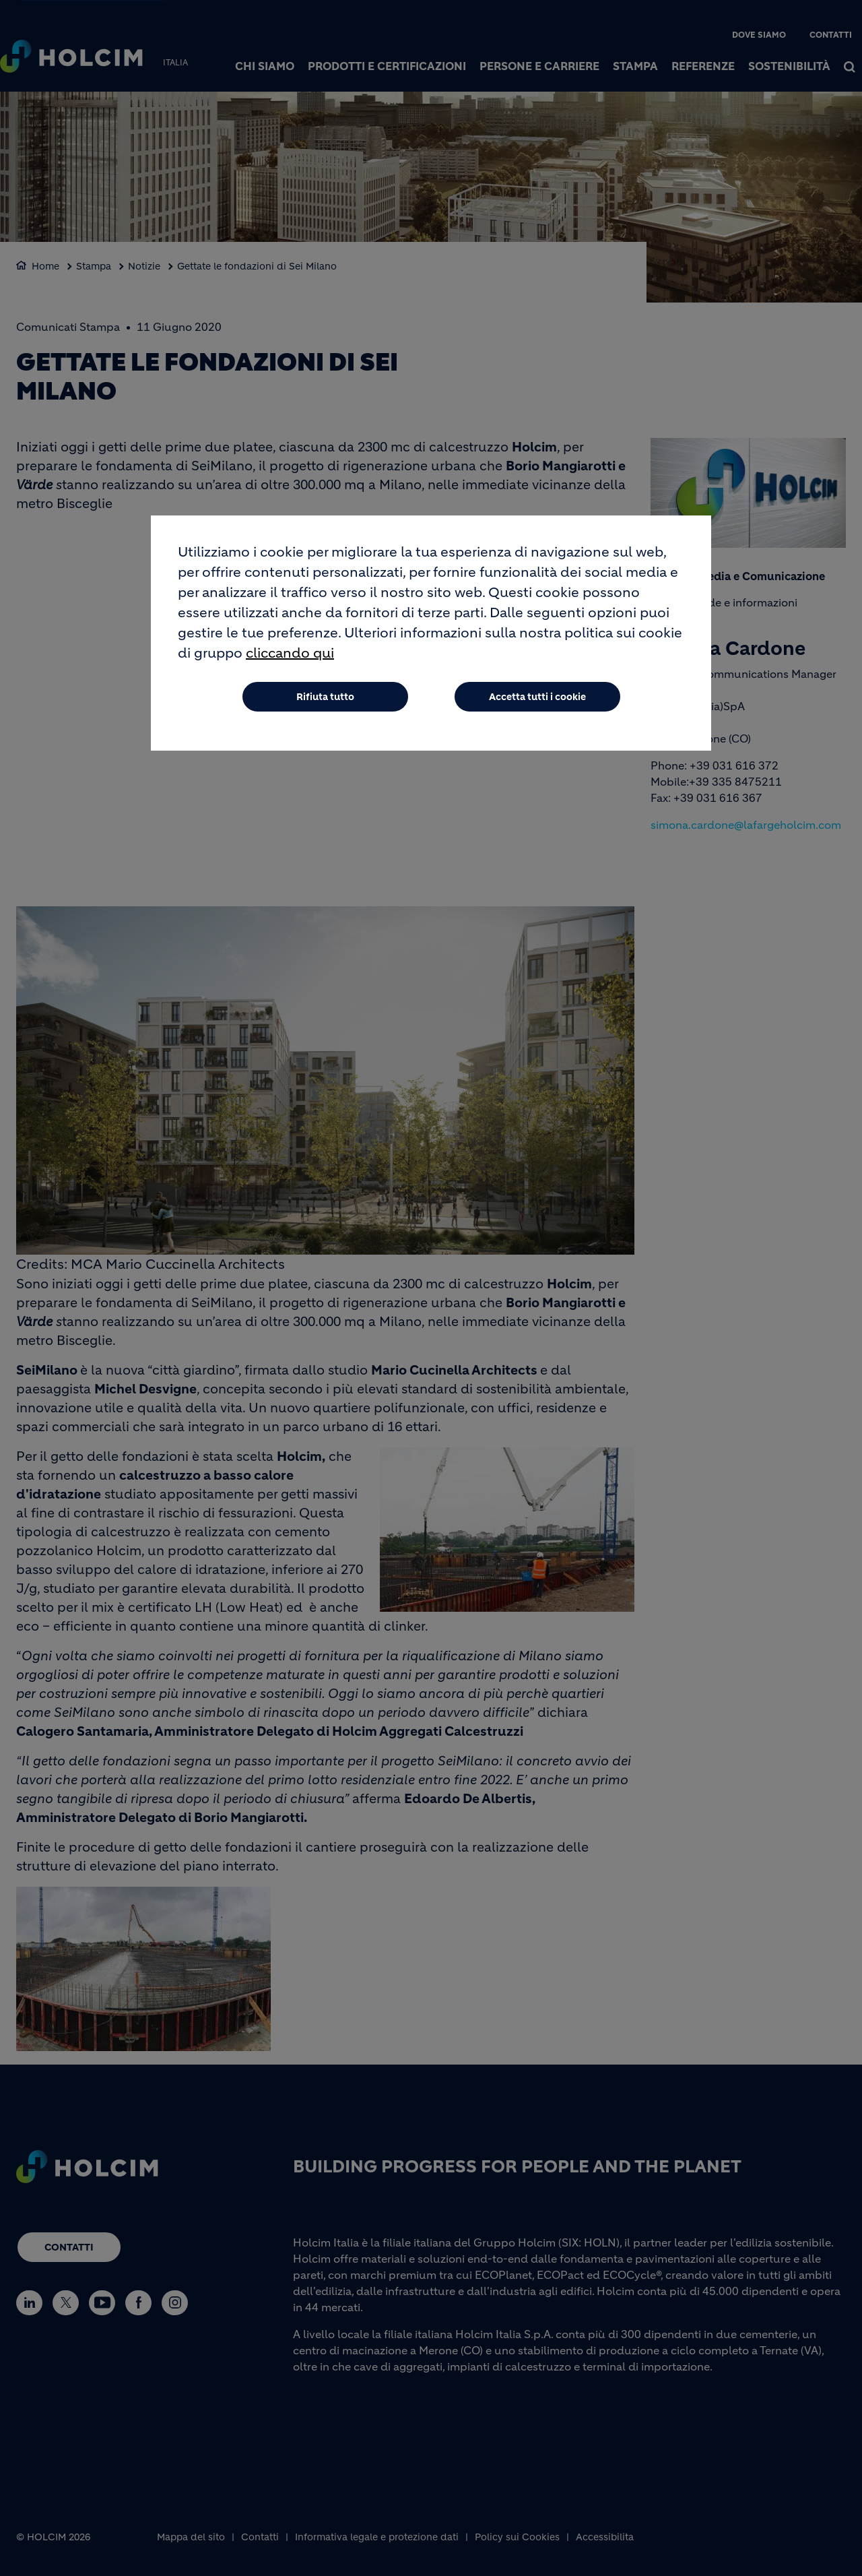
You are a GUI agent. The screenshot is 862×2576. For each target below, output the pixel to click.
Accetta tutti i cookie (537, 703)
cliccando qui (290, 659)
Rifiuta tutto (325, 703)
